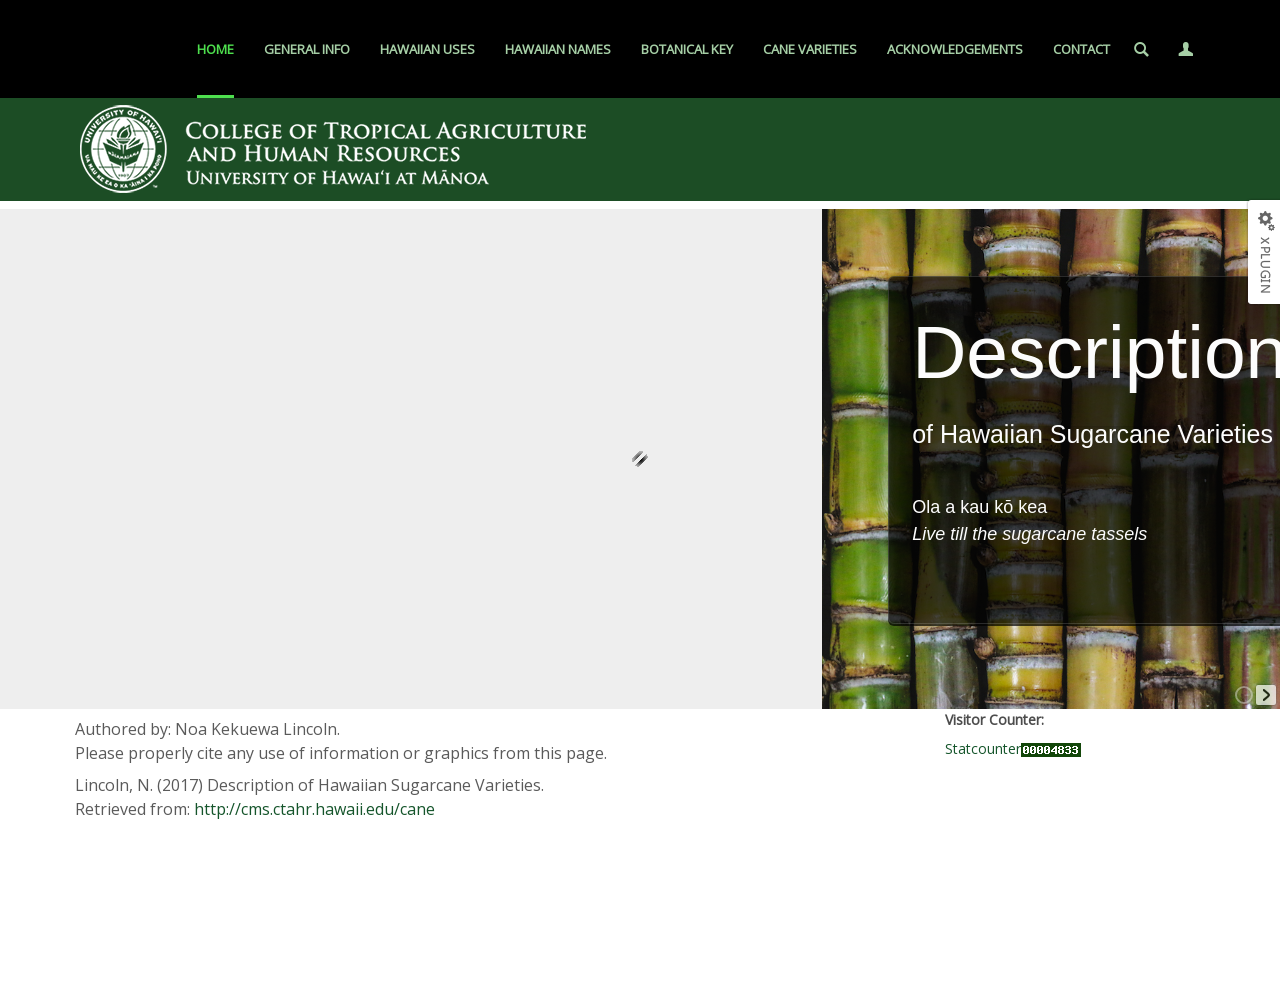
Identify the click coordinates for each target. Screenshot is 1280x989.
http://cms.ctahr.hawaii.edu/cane (314, 809)
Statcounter (983, 748)
